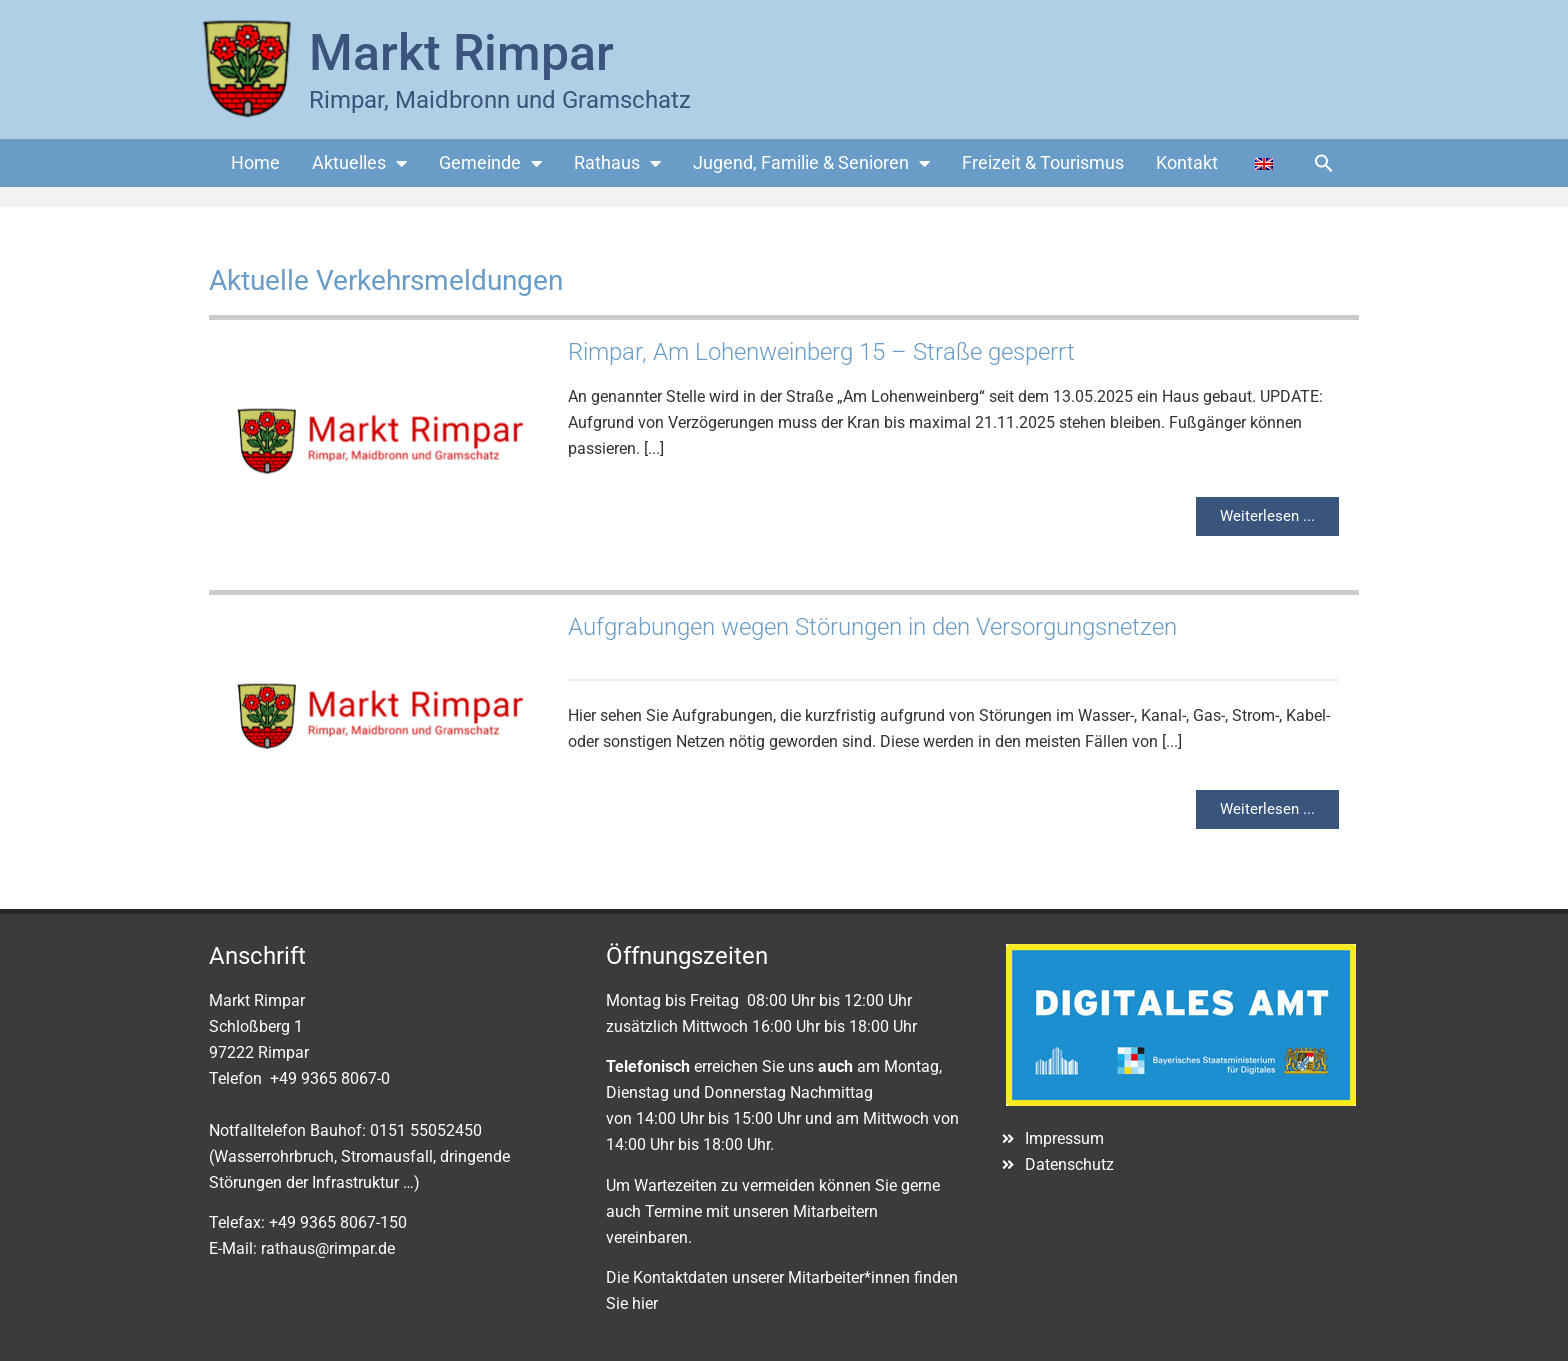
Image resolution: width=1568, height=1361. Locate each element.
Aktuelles (359, 163)
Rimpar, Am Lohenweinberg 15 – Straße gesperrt (821, 352)
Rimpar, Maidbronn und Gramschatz (500, 100)
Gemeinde (490, 163)
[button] (1324, 163)
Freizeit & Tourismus (1043, 162)
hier (645, 1303)
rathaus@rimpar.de (328, 1248)
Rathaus (617, 163)
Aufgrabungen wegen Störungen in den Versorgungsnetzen (872, 627)
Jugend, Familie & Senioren (811, 163)
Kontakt (1187, 162)
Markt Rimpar (461, 53)
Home (255, 162)
